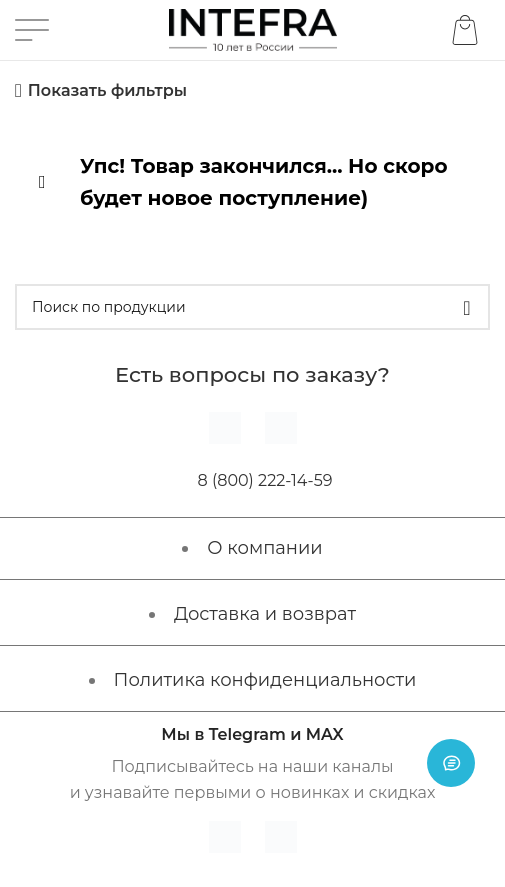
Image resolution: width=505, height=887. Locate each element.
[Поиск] (252, 307)
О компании (264, 548)
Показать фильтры (107, 90)
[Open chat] (451, 763)
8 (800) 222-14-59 (265, 480)
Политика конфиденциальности (265, 680)
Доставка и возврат (265, 614)
